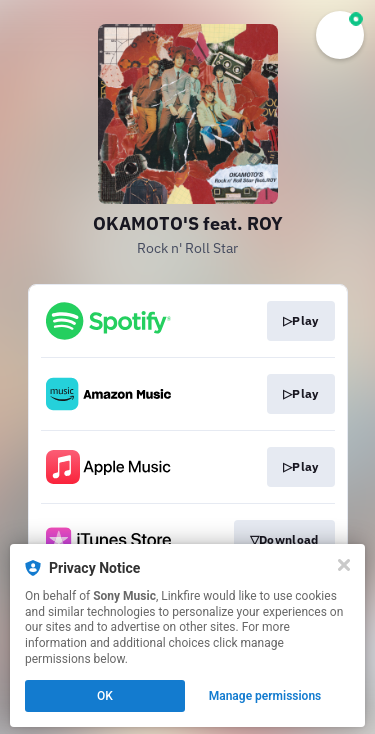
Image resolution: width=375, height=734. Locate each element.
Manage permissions (265, 696)
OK (105, 696)
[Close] (344, 565)
